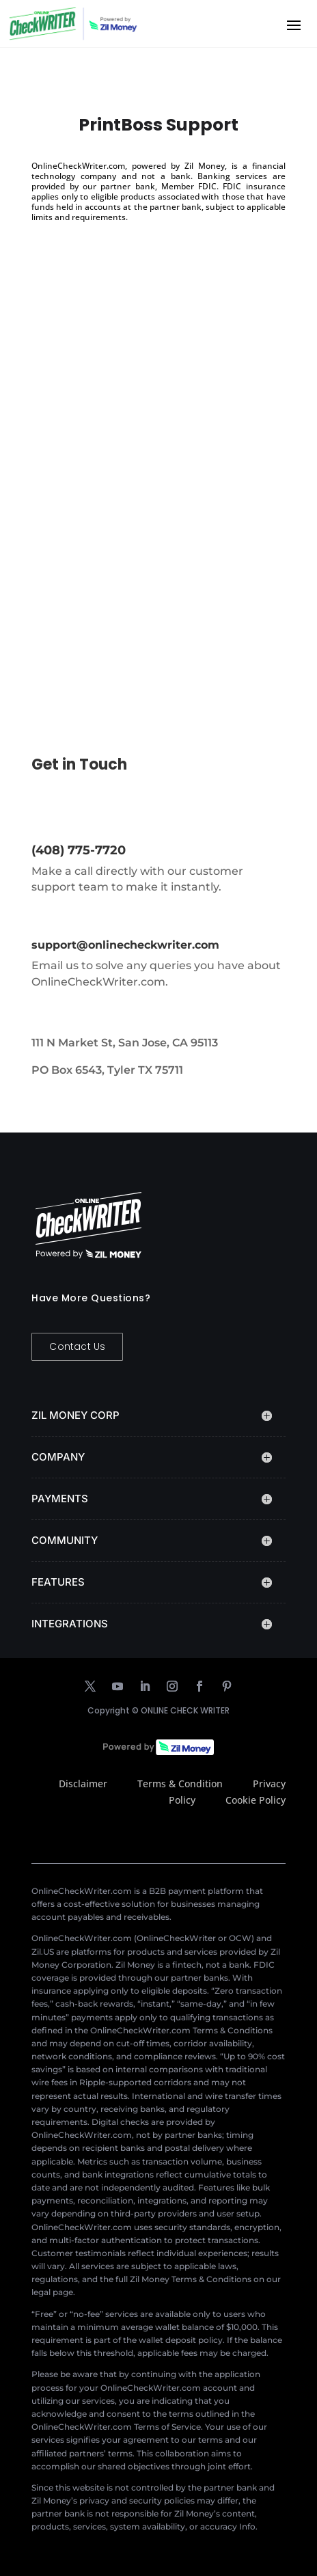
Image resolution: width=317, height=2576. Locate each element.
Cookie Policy (255, 1799)
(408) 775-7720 (78, 850)
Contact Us (77, 1346)
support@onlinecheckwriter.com (125, 944)
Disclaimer (83, 1783)
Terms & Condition (180, 1783)
